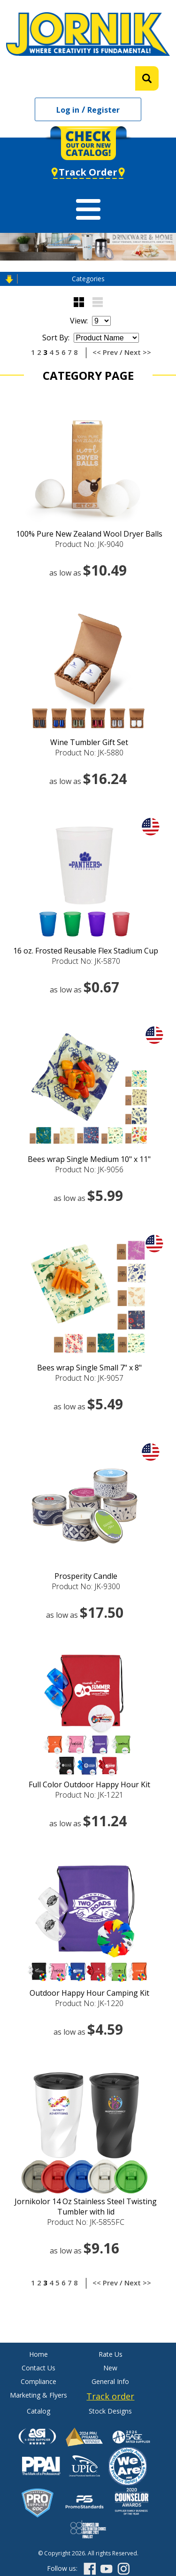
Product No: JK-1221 (89, 1795)
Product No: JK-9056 (89, 1169)
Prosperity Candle (85, 1576)
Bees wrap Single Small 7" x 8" (89, 1367)
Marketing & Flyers (38, 2395)
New (110, 2367)
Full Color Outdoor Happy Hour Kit (89, 1784)
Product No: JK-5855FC (85, 2222)
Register (103, 110)
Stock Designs (110, 2411)
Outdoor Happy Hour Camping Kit (89, 1993)
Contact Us (38, 2367)
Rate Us (110, 2354)
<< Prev (105, 352)
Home (38, 2354)
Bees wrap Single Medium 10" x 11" (89, 1159)
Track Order (88, 172)
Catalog (38, 2411)
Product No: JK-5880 (89, 752)
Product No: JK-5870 (86, 961)
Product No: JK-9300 (86, 1586)
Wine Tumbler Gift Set (89, 742)
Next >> (137, 352)
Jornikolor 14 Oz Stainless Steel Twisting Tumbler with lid (86, 2206)
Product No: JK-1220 (89, 2003)
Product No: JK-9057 (89, 1378)
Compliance (38, 2381)
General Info (110, 2381)
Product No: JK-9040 (89, 544)
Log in (67, 110)
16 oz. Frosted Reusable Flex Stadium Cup (85, 951)
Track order (110, 2396)
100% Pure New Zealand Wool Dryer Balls (89, 534)
